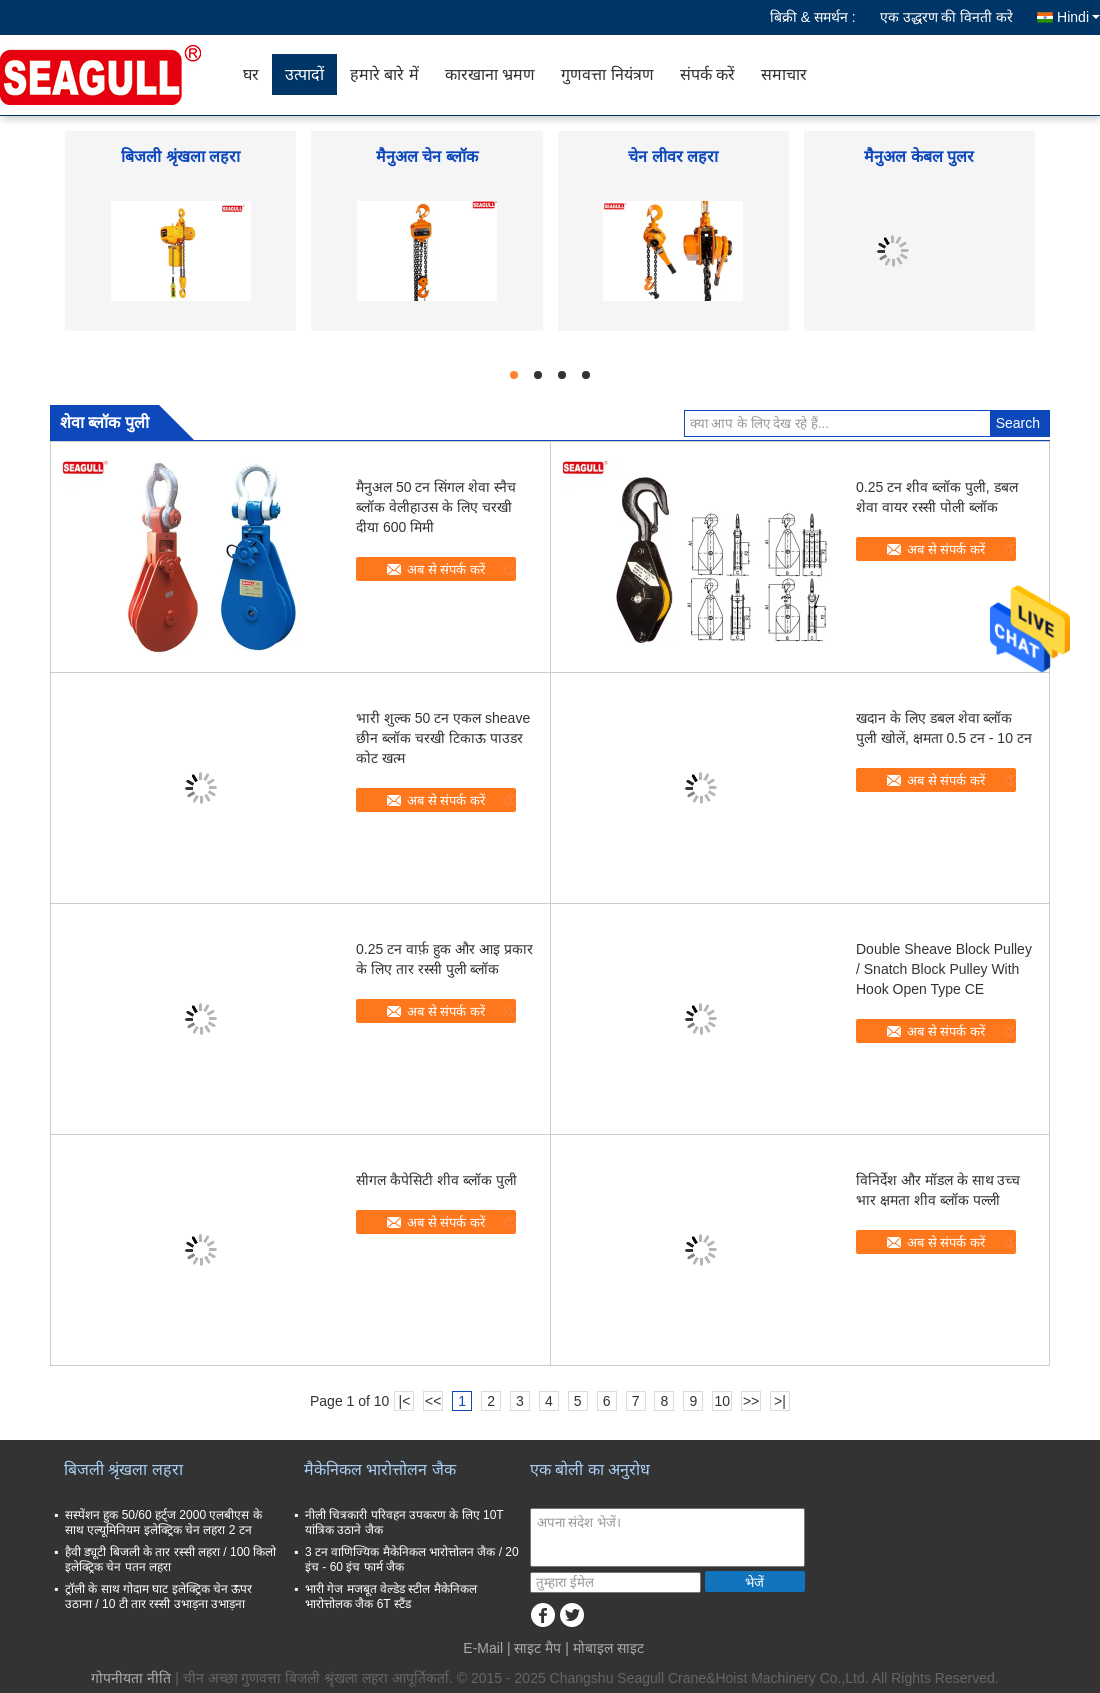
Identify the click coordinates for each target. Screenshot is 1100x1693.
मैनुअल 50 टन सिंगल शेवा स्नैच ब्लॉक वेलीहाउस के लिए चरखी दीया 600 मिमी (436, 507)
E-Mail (483, 1648)
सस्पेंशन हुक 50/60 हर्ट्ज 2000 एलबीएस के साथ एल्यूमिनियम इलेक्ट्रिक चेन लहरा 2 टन (163, 1522)
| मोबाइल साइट (604, 1648)
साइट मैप (537, 1648)
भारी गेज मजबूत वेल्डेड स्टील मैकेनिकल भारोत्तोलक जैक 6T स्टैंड (391, 1596)
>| (780, 1401)
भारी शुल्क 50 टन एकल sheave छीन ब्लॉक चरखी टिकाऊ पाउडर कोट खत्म (443, 738)
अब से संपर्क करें (446, 569)
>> (751, 1401)
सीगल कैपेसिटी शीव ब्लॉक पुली (436, 1180)
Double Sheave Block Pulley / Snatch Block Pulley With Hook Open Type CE (944, 969)
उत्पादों (304, 74)
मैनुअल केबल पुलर (919, 156)
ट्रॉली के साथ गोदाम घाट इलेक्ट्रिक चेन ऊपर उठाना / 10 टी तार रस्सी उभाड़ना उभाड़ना (158, 1596)
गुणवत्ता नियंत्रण (607, 74)
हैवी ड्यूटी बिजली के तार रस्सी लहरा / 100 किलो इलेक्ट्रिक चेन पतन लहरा (170, 1559)
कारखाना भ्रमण (490, 74)
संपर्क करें (707, 74)
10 (722, 1401)
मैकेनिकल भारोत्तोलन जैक (380, 1469)
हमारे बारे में (384, 74)
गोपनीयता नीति (131, 1678)
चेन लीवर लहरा (673, 156)
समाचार (784, 74)
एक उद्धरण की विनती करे (947, 17)
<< (433, 1401)
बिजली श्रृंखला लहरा (180, 156)
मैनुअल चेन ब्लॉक (427, 156)
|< (405, 1401)
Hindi (1078, 17)
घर (251, 74)
